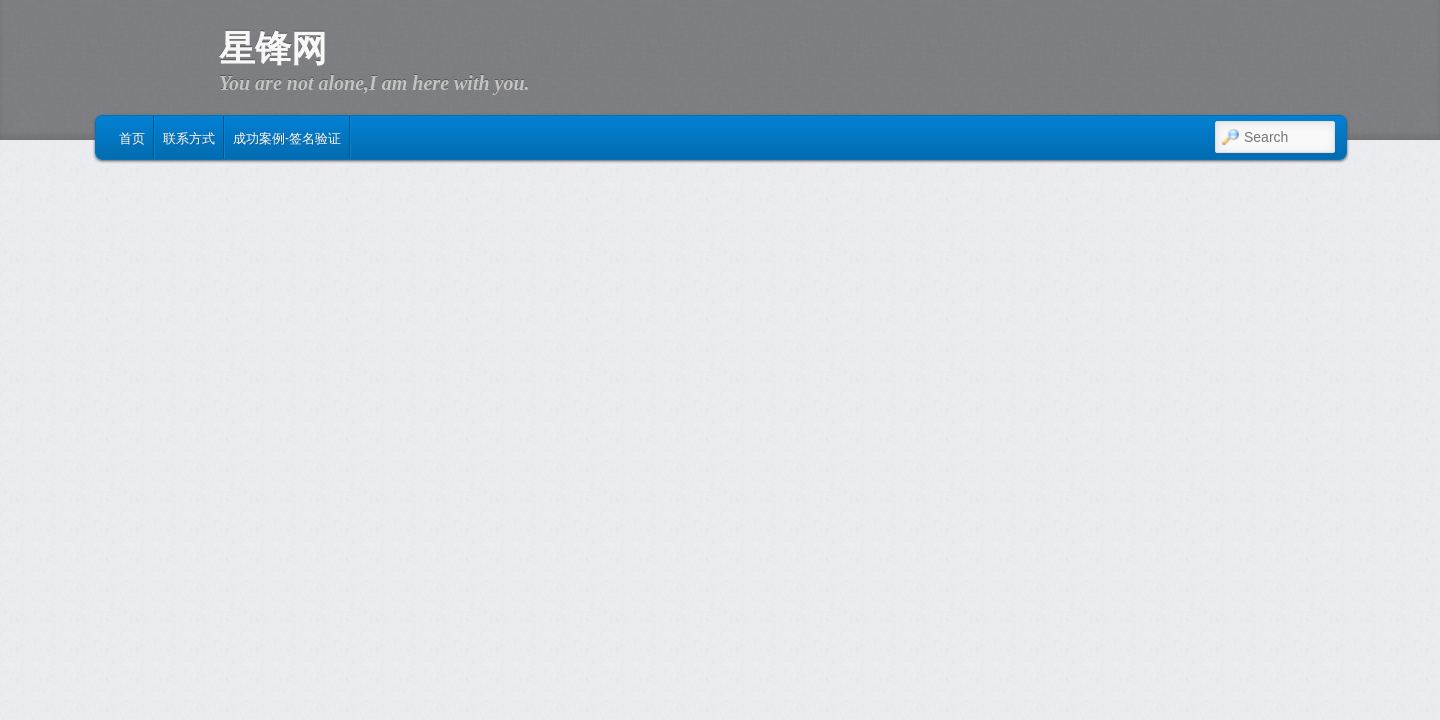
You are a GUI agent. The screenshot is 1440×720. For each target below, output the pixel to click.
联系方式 (189, 137)
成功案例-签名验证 (287, 137)
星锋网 (273, 49)
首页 (132, 137)
